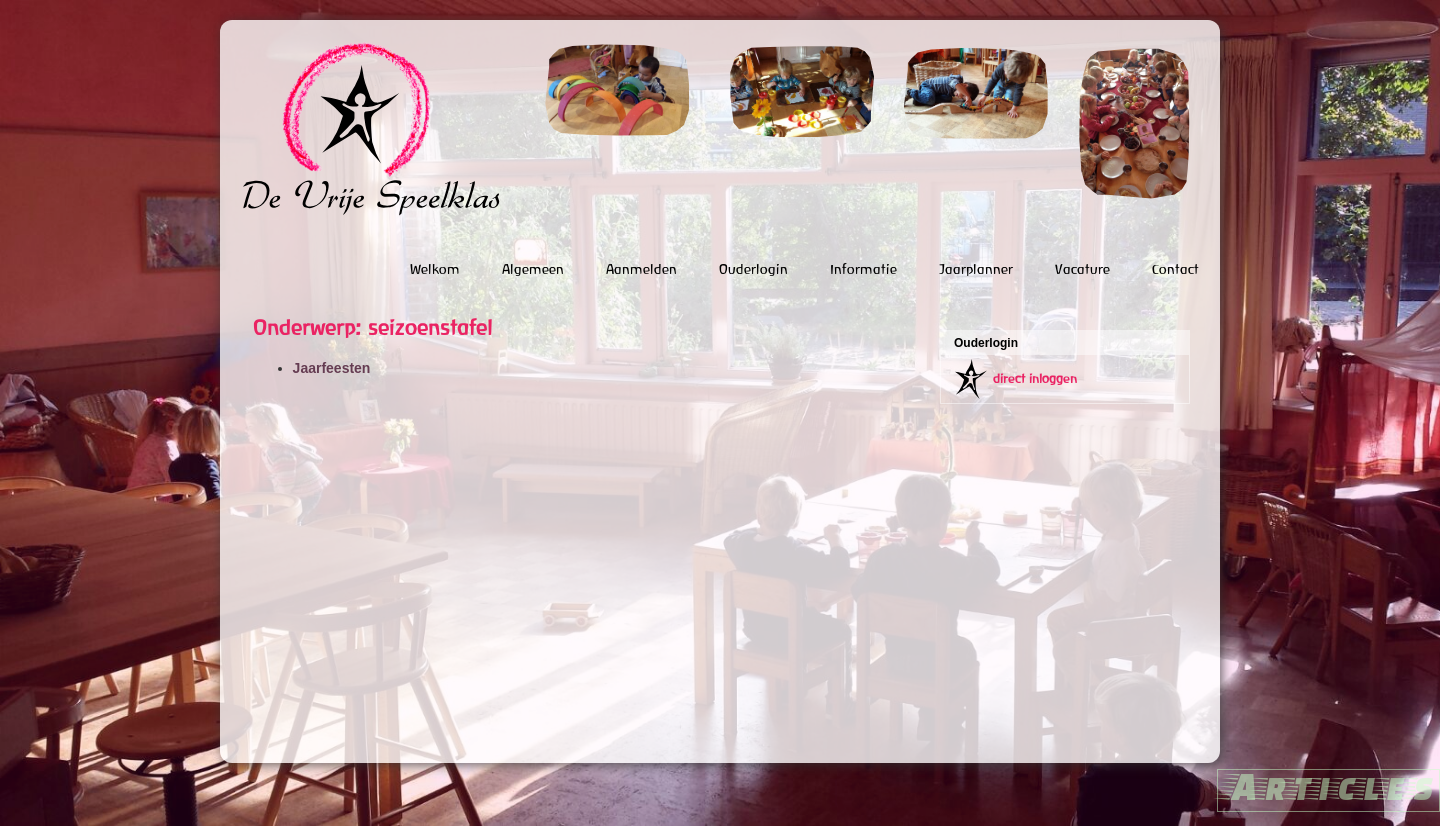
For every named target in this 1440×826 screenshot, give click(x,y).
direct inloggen (1035, 378)
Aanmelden (641, 269)
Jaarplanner (976, 269)
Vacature (1082, 269)
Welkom (435, 269)
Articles (1328, 785)
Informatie (863, 269)
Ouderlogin (753, 269)
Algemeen (533, 269)
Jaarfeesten (332, 368)
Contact (1175, 269)
